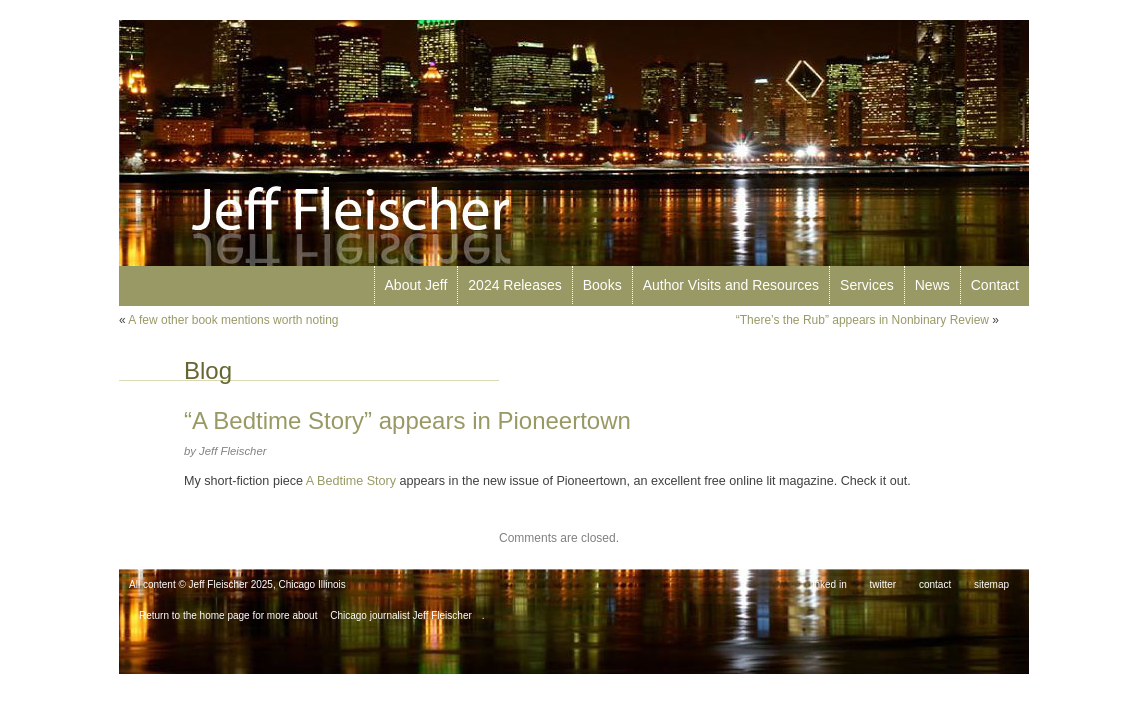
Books (602, 285)
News (932, 285)
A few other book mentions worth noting (233, 320)
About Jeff (416, 285)
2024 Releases (514, 285)
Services (867, 285)
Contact (995, 285)
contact (935, 584)
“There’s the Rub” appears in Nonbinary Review (862, 320)
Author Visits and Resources (731, 285)
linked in (828, 584)
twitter (883, 584)
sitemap (991, 584)
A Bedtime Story (351, 481)
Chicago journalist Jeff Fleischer (401, 615)
